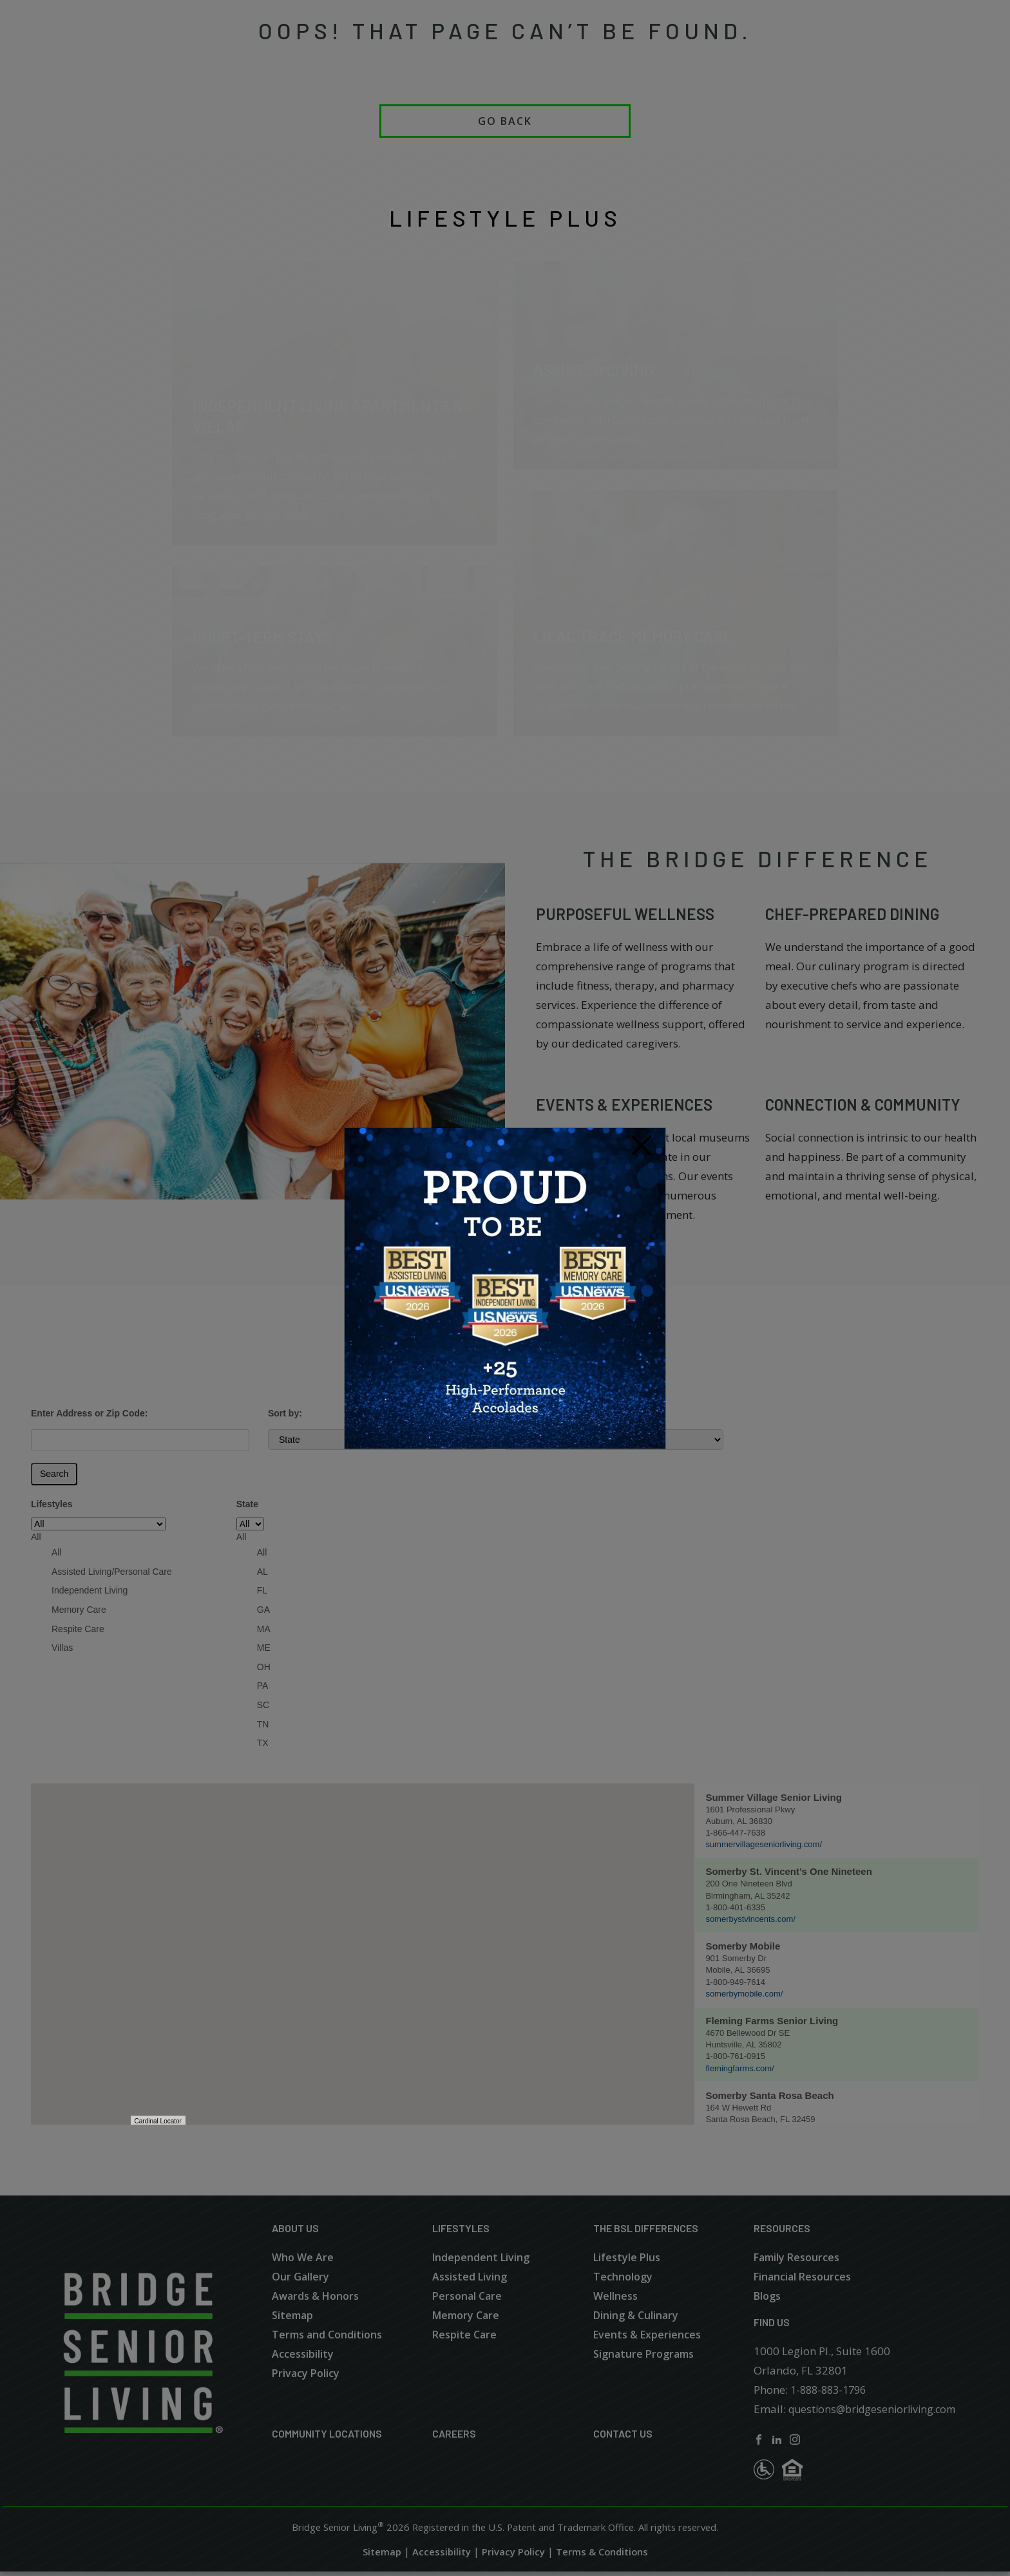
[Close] (641, 1145)
